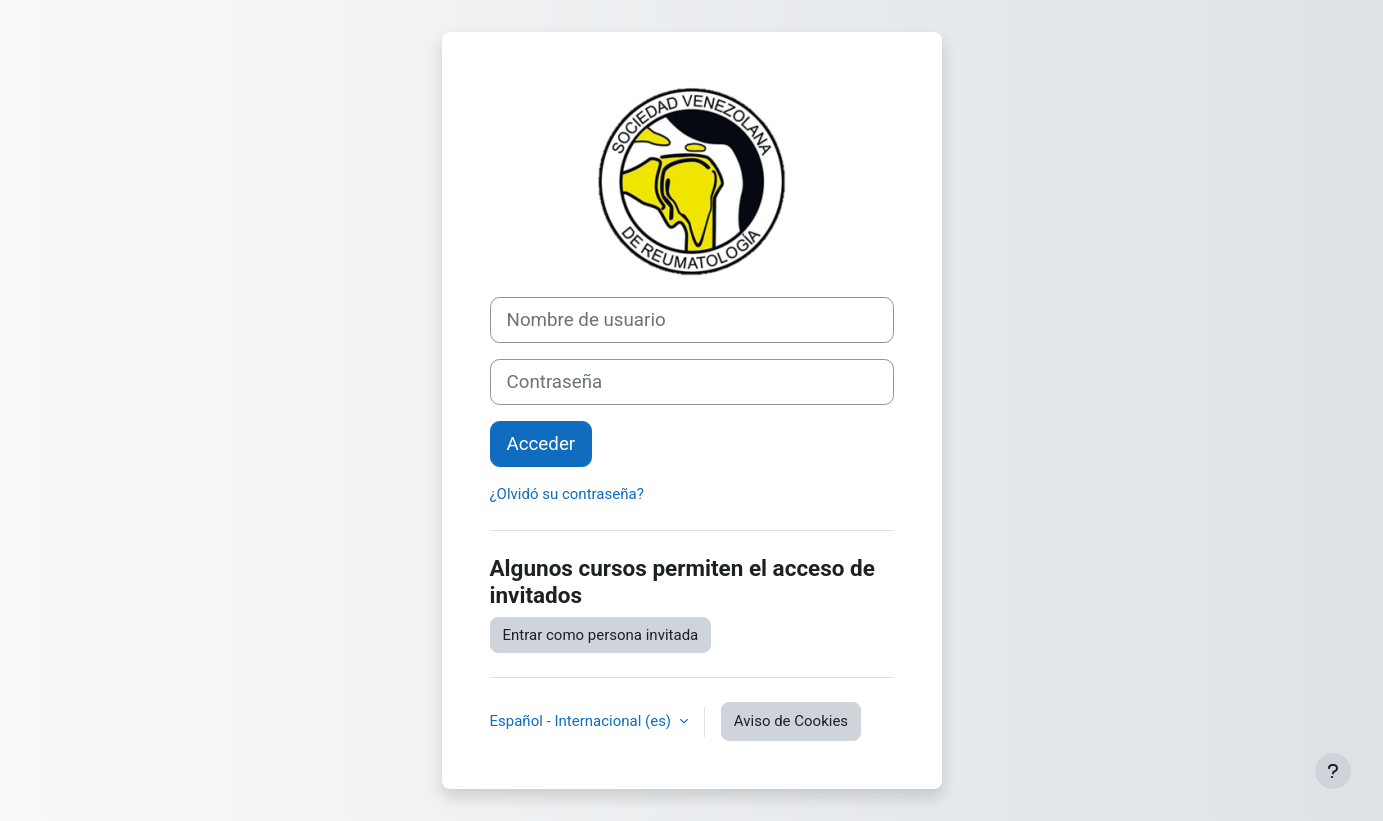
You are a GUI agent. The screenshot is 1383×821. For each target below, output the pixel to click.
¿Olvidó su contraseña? (567, 494)
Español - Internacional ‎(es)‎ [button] (582, 721)
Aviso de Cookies (791, 721)
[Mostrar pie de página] (1333, 771)
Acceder (541, 444)
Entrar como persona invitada (601, 635)
